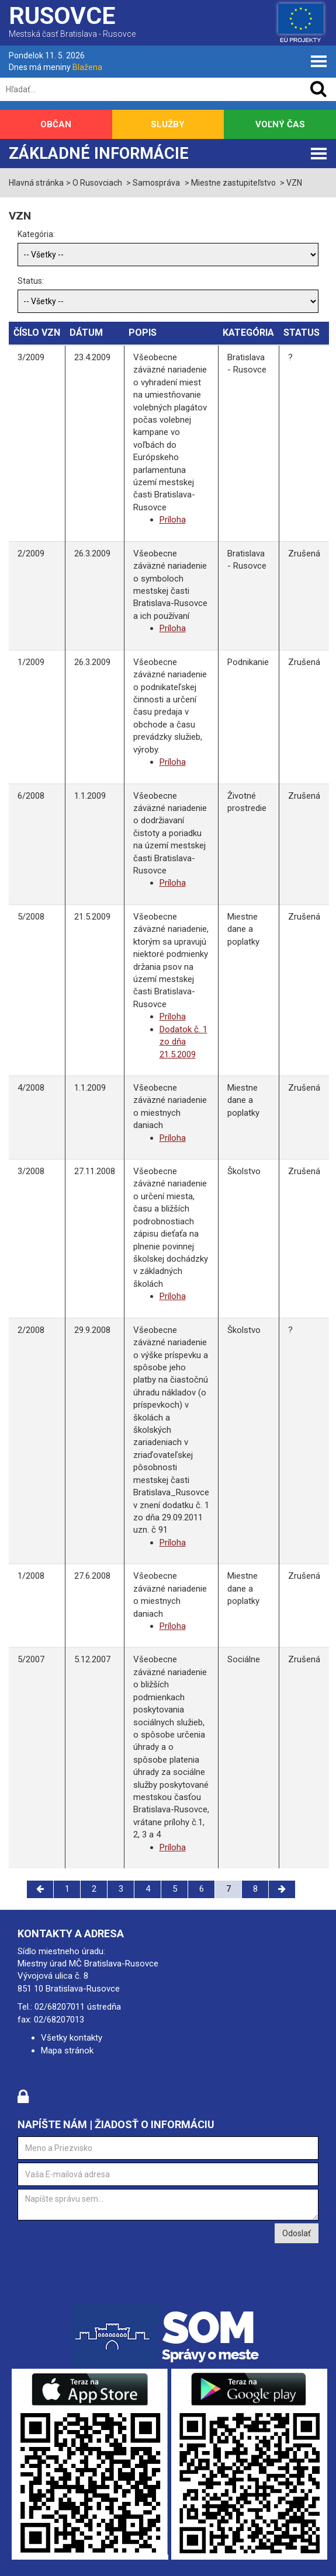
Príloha (173, 519)
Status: (31, 281)
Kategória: (36, 234)
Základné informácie (99, 153)
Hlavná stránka (36, 182)
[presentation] (106, 2246)
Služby (168, 124)
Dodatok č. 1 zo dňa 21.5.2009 (183, 1042)
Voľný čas (280, 124)
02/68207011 (59, 2006)
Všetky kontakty (71, 2037)
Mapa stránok (67, 2050)
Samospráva (156, 182)
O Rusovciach (97, 182)
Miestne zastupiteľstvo (233, 182)
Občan (55, 124)
